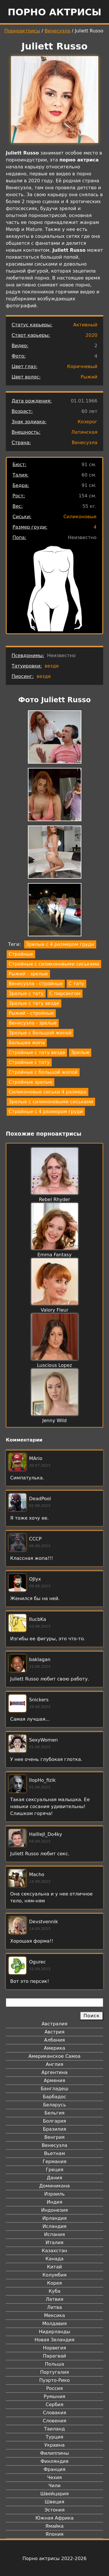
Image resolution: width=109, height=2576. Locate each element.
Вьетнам (54, 2153)
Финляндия (54, 2461)
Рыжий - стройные (31, 1013)
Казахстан (54, 2250)
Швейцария (54, 2493)
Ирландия (54, 2218)
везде (52, 666)
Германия (54, 2161)
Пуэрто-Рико (54, 2380)
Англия (54, 2064)
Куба (54, 2291)
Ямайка (54, 2526)
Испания (54, 2234)
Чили (55, 2485)
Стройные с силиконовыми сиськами (54, 964)
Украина (54, 2445)
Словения (54, 2421)
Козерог (87, 421)
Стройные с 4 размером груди (46, 1111)
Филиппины (54, 2453)
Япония (55, 2534)
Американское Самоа (54, 2056)
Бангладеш (54, 2088)
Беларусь (54, 2105)
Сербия (54, 2404)
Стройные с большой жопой (43, 1072)
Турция (54, 2437)
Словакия (54, 2412)
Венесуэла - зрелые (33, 1023)
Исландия (54, 2226)
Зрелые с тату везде (34, 1003)
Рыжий (89, 377)
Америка (54, 2048)
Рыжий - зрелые (28, 974)
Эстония (54, 2510)
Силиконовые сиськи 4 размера (47, 1092)
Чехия (54, 2477)
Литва (54, 2307)
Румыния (54, 2396)
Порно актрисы (54, 12)
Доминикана (54, 2186)
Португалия (54, 2372)
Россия (54, 2388)
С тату (76, 983)
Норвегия (54, 2348)
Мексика (54, 2315)
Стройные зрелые (30, 1082)
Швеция (54, 2502)
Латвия (54, 2299)
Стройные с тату (29, 1062)
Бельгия (54, 2113)
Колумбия (54, 2275)
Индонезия (54, 2210)
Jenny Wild (54, 1420)
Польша (54, 2364)
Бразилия (54, 2129)
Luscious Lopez (54, 1365)
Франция (54, 2469)
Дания (54, 2177)
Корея (54, 2283)
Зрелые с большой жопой (40, 1033)
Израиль (54, 2194)
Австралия (54, 2024)
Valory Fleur (54, 1310)
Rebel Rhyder (54, 1199)
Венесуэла (57, 31)
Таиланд (54, 2429)
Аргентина (55, 2072)
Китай (54, 2267)
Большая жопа (27, 1042)
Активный (85, 325)
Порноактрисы (22, 31)
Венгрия (54, 2137)
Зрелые (80, 1052)
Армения (54, 2080)
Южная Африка (54, 2518)
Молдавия (54, 2323)
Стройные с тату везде (37, 1052)
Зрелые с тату (26, 993)
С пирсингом (65, 993)
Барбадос (54, 2096)
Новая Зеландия (54, 2340)
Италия (54, 2242)
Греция (54, 2169)
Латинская (84, 432)
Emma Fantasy (54, 1254)
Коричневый (82, 366)
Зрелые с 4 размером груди (60, 944)
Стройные (21, 954)
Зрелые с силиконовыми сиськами (51, 1101)
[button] (55, 738)
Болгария (54, 2121)
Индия (54, 2202)
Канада (54, 2258)
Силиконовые (80, 516)
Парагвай (54, 2356)
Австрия (54, 2032)
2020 (91, 335)
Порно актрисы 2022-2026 (54, 2558)
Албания (54, 2040)
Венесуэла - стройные (36, 983)
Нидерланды (54, 2331)
